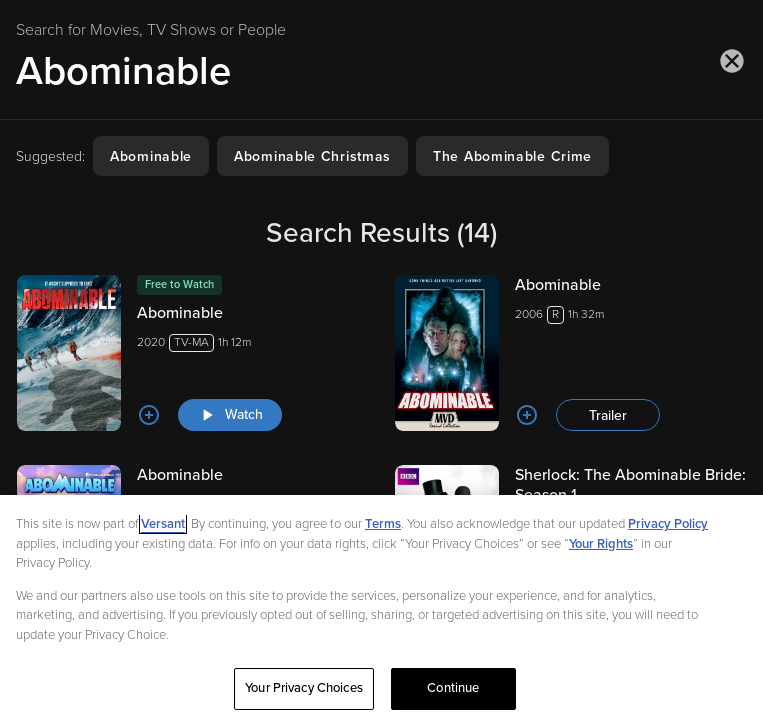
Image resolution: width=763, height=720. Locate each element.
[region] (381, 607)
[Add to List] (149, 415)
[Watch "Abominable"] (230, 415)
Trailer (608, 415)
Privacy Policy (668, 524)
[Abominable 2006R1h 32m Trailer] (571, 353)
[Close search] (732, 61)
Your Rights (601, 544)
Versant (163, 524)
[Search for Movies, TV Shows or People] (381, 71)
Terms (383, 524)
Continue (453, 688)
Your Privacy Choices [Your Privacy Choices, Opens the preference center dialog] (304, 688)
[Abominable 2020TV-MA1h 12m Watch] (193, 353)
